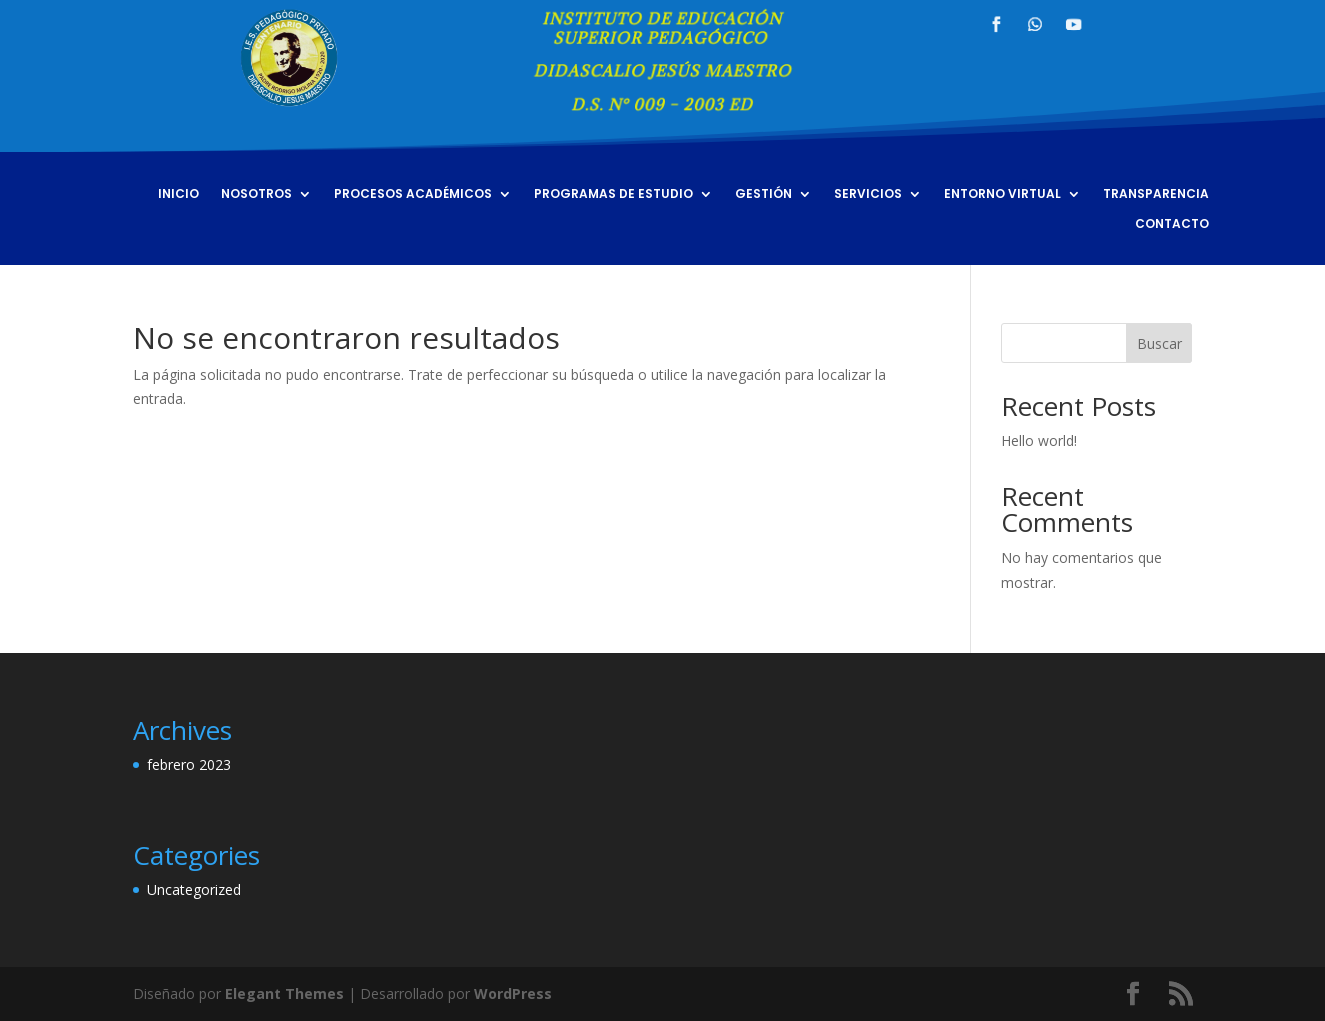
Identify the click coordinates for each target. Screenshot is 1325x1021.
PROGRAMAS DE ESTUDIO (613, 194)
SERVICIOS (868, 194)
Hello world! (1039, 440)
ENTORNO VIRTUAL (1002, 194)
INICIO (178, 194)
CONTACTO (1172, 224)
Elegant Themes (284, 993)
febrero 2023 (189, 764)
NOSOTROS (256, 194)
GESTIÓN (763, 194)
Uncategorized (194, 889)
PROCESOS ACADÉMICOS (413, 194)
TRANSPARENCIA (1156, 194)
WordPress (513, 993)
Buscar (1159, 343)
